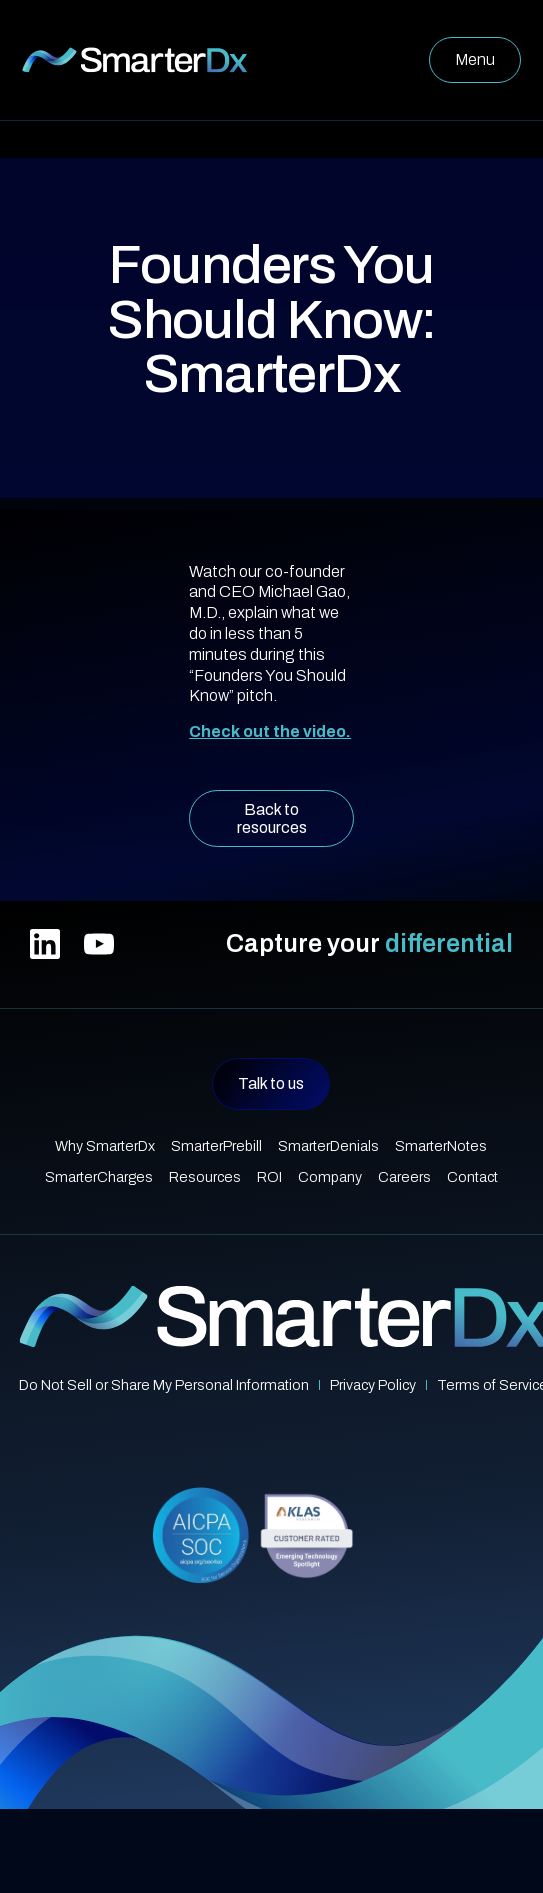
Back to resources (272, 818)
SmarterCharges (99, 1177)
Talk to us (271, 1083)
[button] (475, 60)
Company (330, 1177)
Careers (404, 1177)
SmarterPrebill (216, 1146)
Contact (472, 1177)
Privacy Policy (373, 1385)
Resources (205, 1177)
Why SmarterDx (105, 1146)
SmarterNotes (441, 1146)
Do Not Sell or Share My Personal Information (164, 1385)
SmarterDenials (328, 1146)
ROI (269, 1177)
